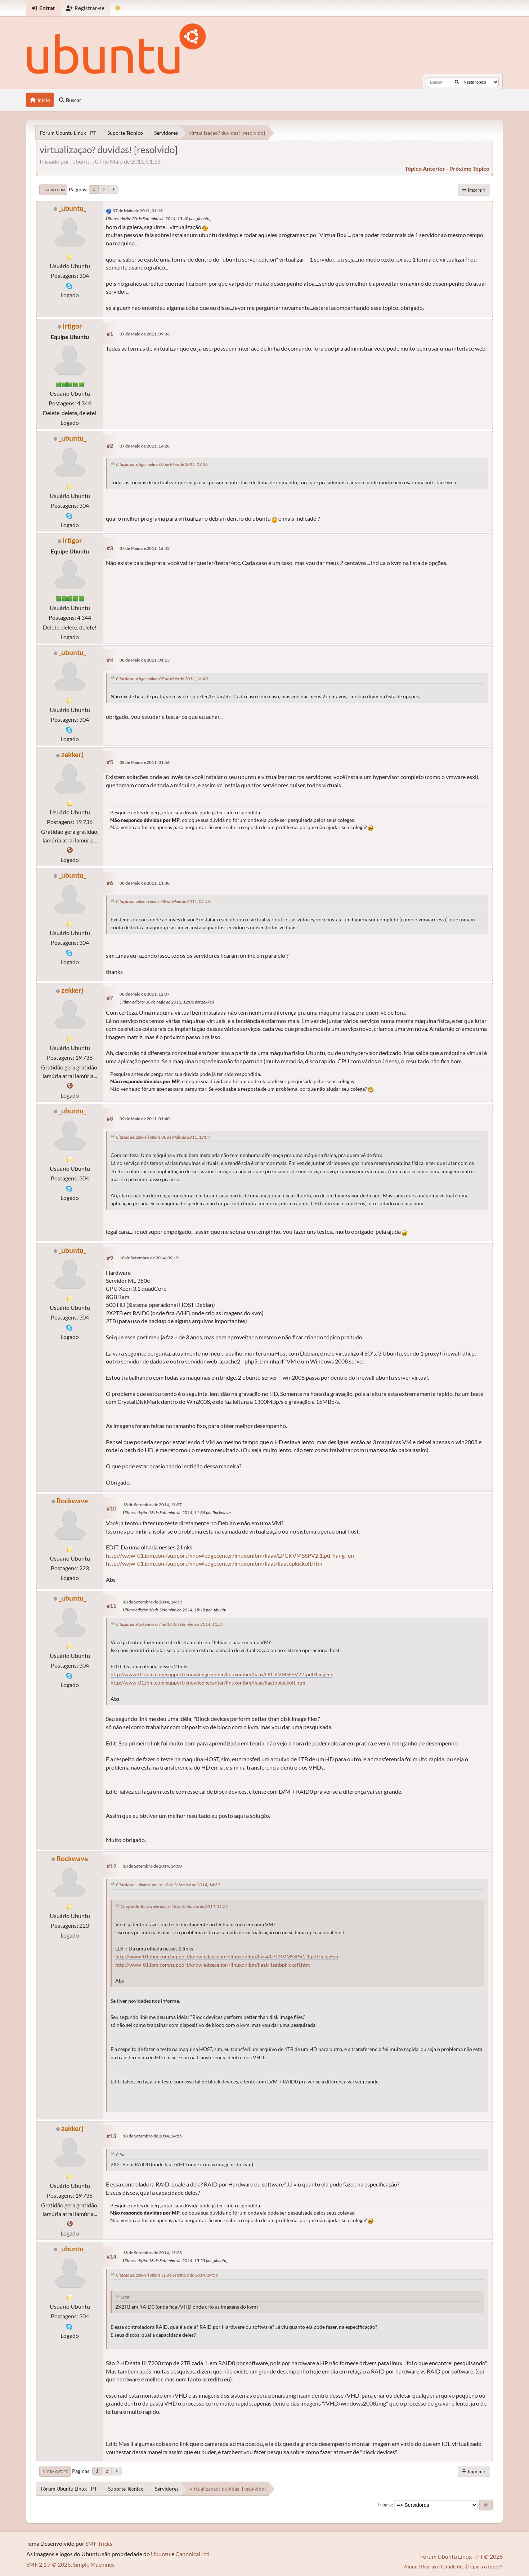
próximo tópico (469, 168)
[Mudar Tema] (118, 8)
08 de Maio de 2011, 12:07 (145, 994)
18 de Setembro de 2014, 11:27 (152, 1504)
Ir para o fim (53, 190)
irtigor (72, 326)
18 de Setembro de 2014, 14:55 (152, 2136)
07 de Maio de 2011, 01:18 (138, 210)
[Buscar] (456, 82)
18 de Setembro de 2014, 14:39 (152, 1602)
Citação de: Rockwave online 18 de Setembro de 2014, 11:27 (169, 1624)
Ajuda (410, 2566)
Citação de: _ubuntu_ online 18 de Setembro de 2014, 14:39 (168, 1884)
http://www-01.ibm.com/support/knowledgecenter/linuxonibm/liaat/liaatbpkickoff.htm (214, 1563)
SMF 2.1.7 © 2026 (48, 2564)
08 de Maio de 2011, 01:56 (145, 762)
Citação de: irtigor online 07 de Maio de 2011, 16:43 (162, 678)
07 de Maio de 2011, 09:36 (145, 334)
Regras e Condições (443, 2566)
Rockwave (72, 1500)
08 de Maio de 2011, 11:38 (145, 883)
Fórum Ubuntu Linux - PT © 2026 (461, 2556)
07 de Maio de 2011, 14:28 (145, 446)
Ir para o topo (54, 2471)
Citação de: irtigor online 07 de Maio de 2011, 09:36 (162, 464)
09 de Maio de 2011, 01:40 (145, 1118)
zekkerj (72, 754)
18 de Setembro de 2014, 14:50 (152, 1866)
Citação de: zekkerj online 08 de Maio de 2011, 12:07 (163, 1137)
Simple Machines (94, 2564)
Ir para (385, 2505)
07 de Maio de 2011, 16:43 (145, 548)
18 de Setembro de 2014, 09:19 (149, 1257)
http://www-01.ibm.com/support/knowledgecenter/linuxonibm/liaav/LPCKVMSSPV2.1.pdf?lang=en (230, 1555)
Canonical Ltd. (193, 2553)
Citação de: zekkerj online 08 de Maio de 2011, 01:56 (163, 901)
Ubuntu (160, 2553)
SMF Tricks (98, 2543)
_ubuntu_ (72, 208)
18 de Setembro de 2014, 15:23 (152, 2252)
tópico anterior (425, 168)
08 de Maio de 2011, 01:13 (145, 660)
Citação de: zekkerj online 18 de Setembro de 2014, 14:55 (167, 2275)
